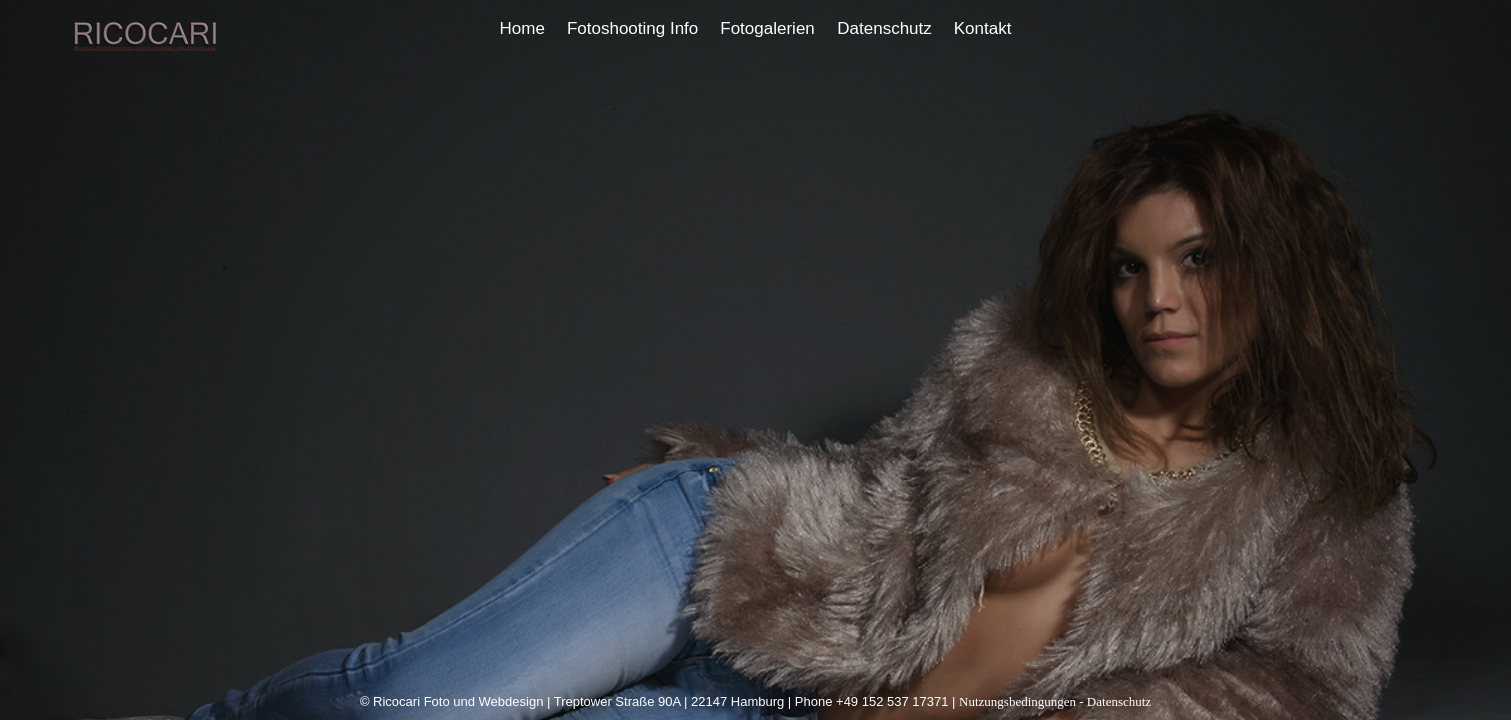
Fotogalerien (767, 28)
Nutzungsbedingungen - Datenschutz (1055, 701)
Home (522, 28)
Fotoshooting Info (632, 28)
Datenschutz (884, 28)
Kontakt (983, 28)
